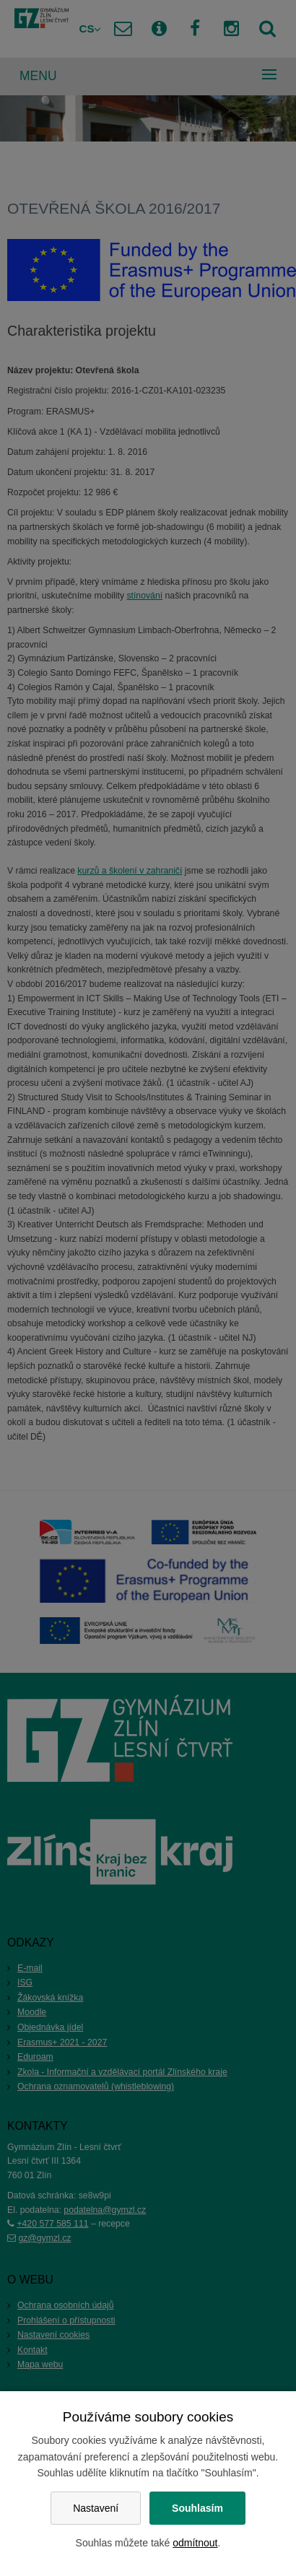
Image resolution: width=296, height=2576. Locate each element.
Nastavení (95, 2508)
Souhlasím (197, 2508)
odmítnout (195, 2543)
